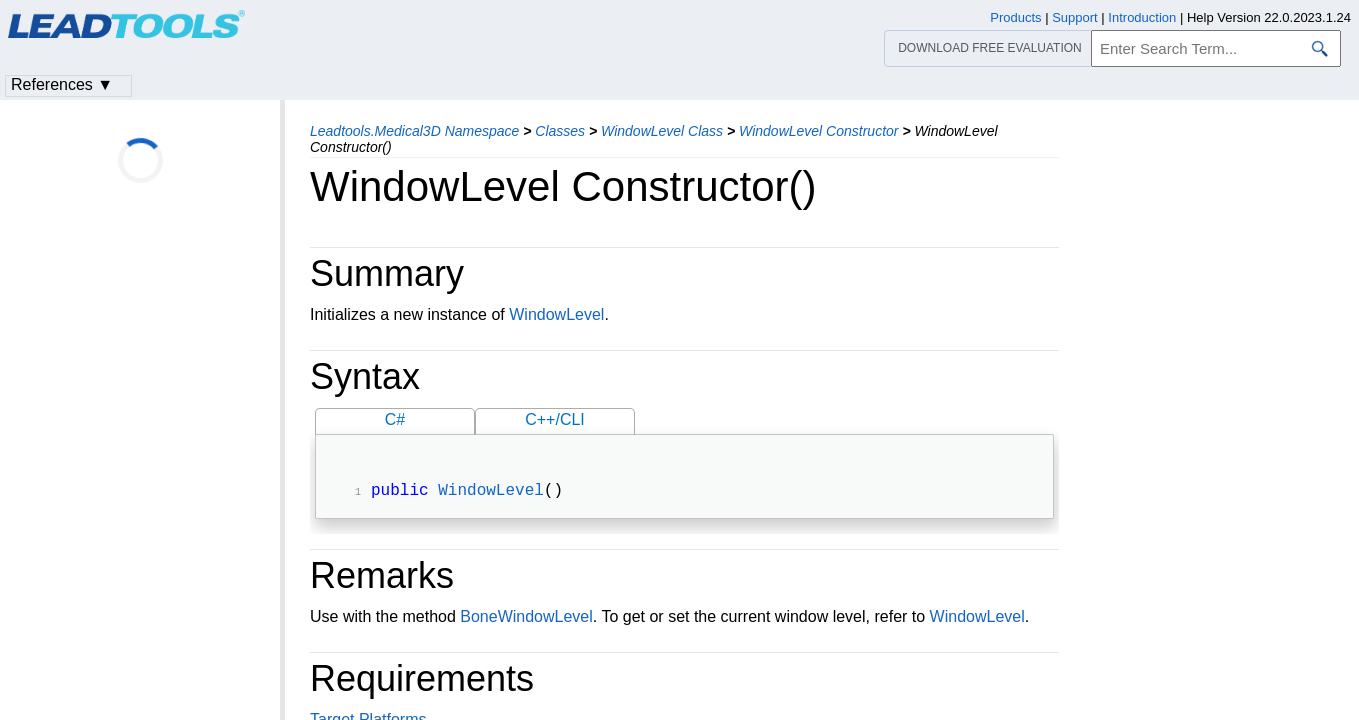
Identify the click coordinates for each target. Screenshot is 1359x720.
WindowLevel (556, 314)
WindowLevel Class (662, 131)
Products (1015, 17)
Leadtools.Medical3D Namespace (414, 131)
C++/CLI (555, 419)
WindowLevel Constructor (818, 131)
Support (1075, 17)
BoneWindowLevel (526, 618)
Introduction (1142, 17)
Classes (560, 131)
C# (395, 419)
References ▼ (62, 84)
